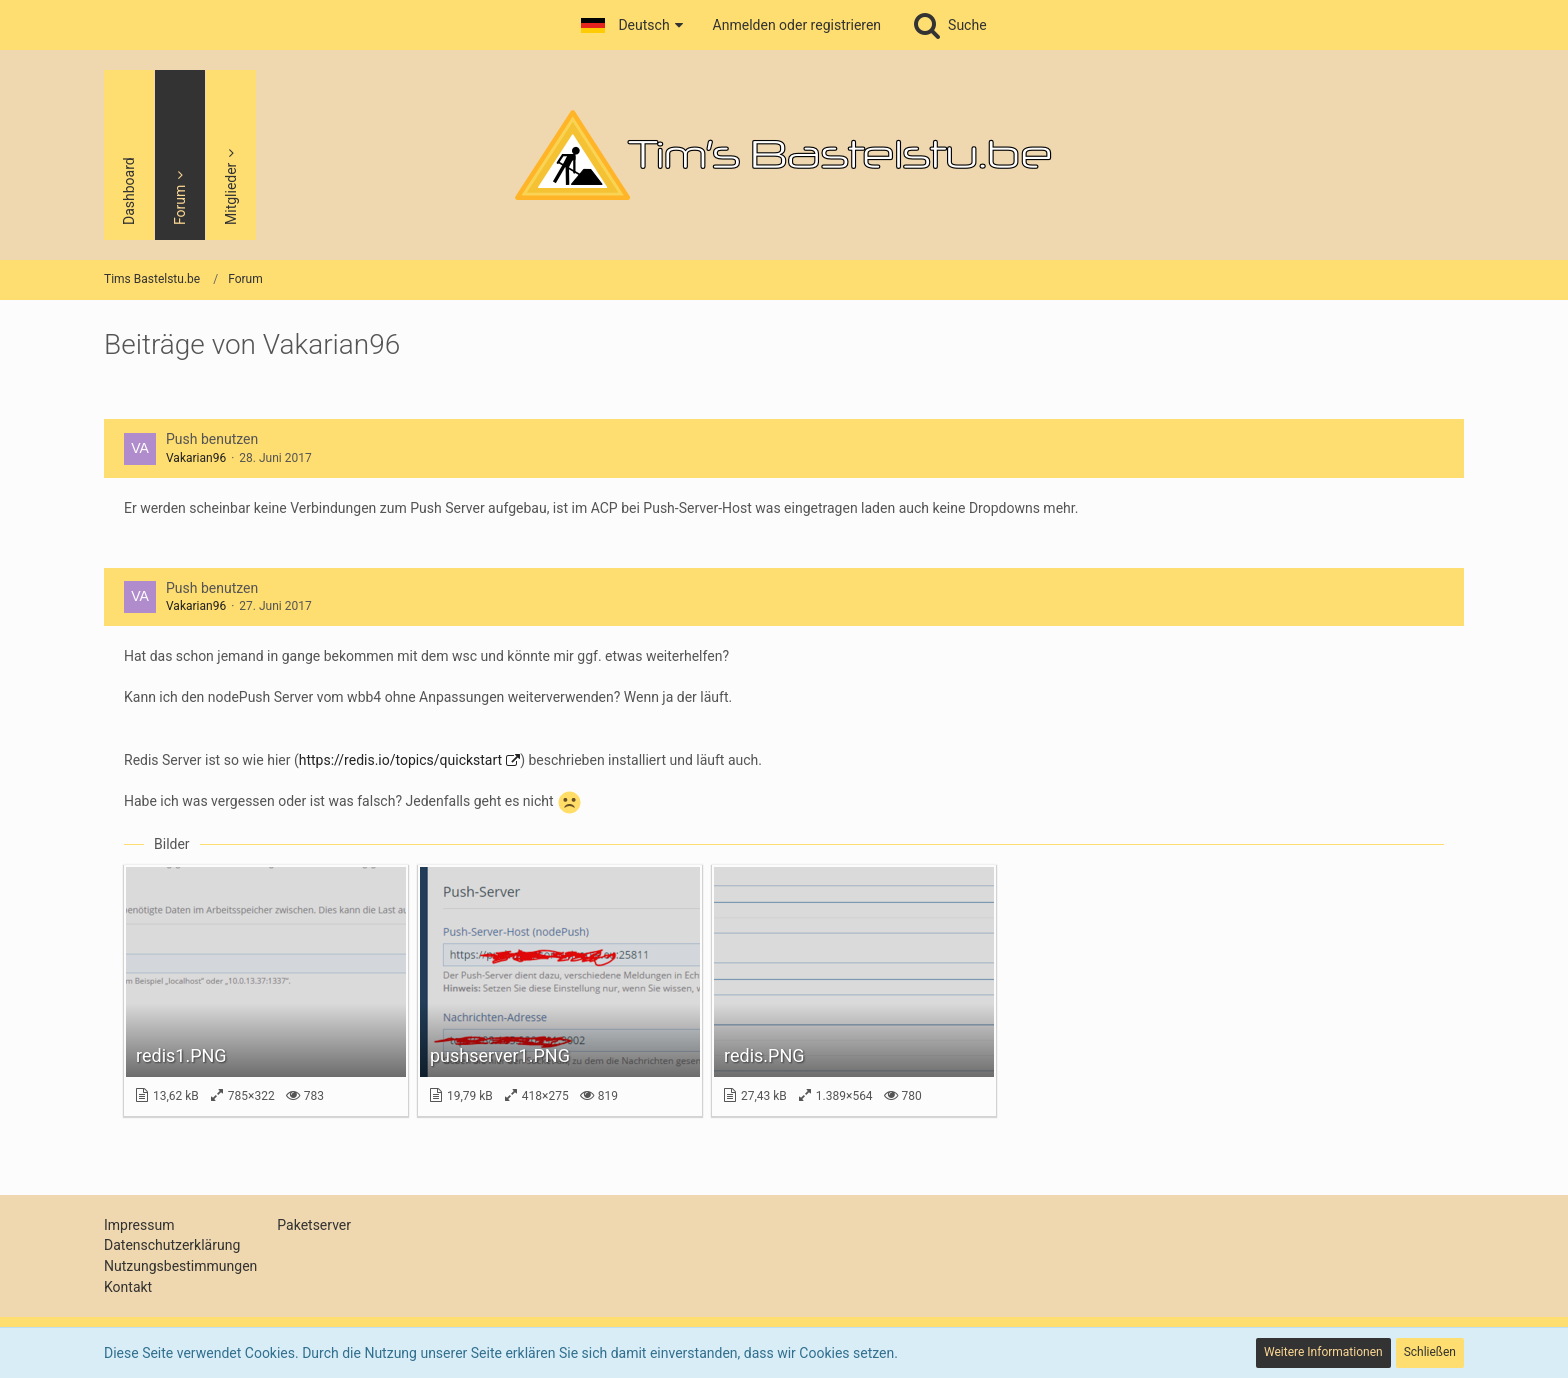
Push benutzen (212, 439)
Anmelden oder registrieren (797, 25)
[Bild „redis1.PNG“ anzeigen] (266, 990)
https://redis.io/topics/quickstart (400, 760)
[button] (631, 25)
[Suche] (949, 25)
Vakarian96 (196, 458)
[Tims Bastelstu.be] (784, 155)
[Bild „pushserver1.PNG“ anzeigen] (560, 990)
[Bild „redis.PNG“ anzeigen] (854, 990)
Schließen (1430, 1352)
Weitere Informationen (1323, 1352)
